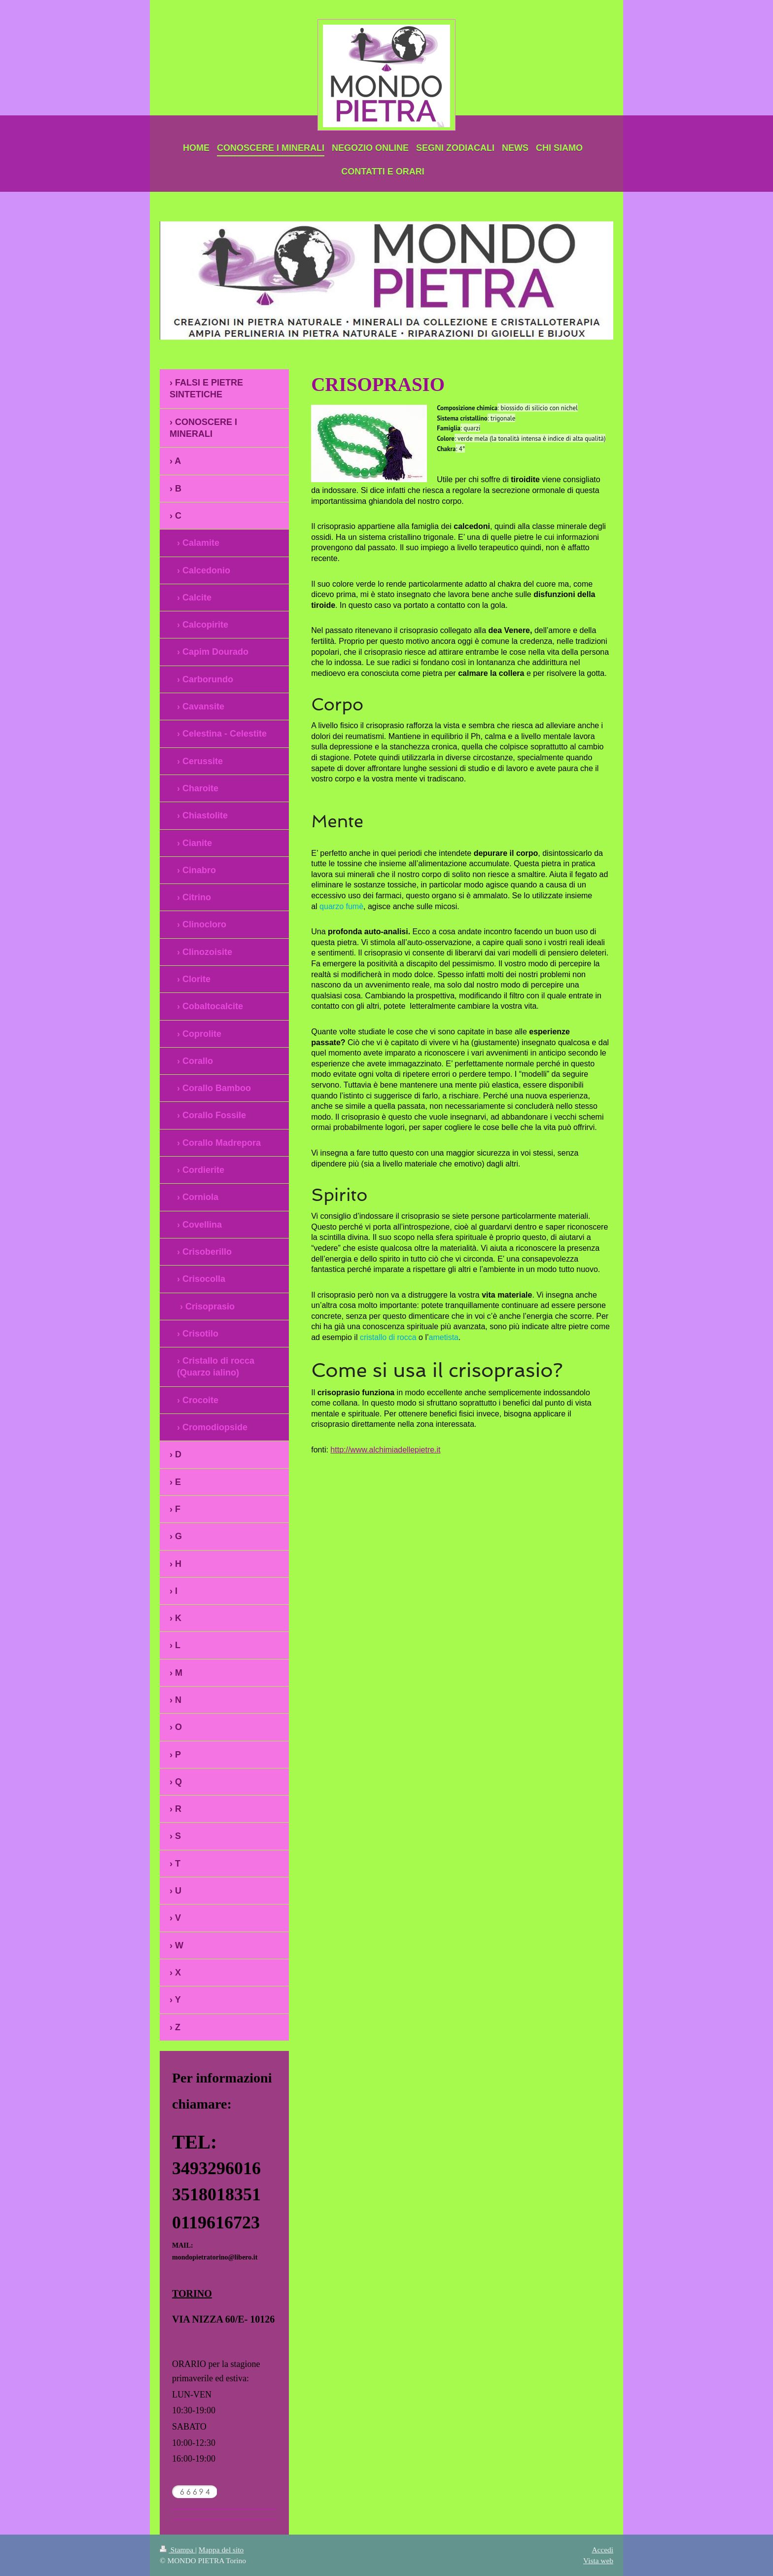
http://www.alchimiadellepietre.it (385, 1450)
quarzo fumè (341, 906)
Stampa (177, 2549)
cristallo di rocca (388, 1337)
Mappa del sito (221, 2549)
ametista (443, 1337)
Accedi (602, 2549)
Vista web (598, 2560)
